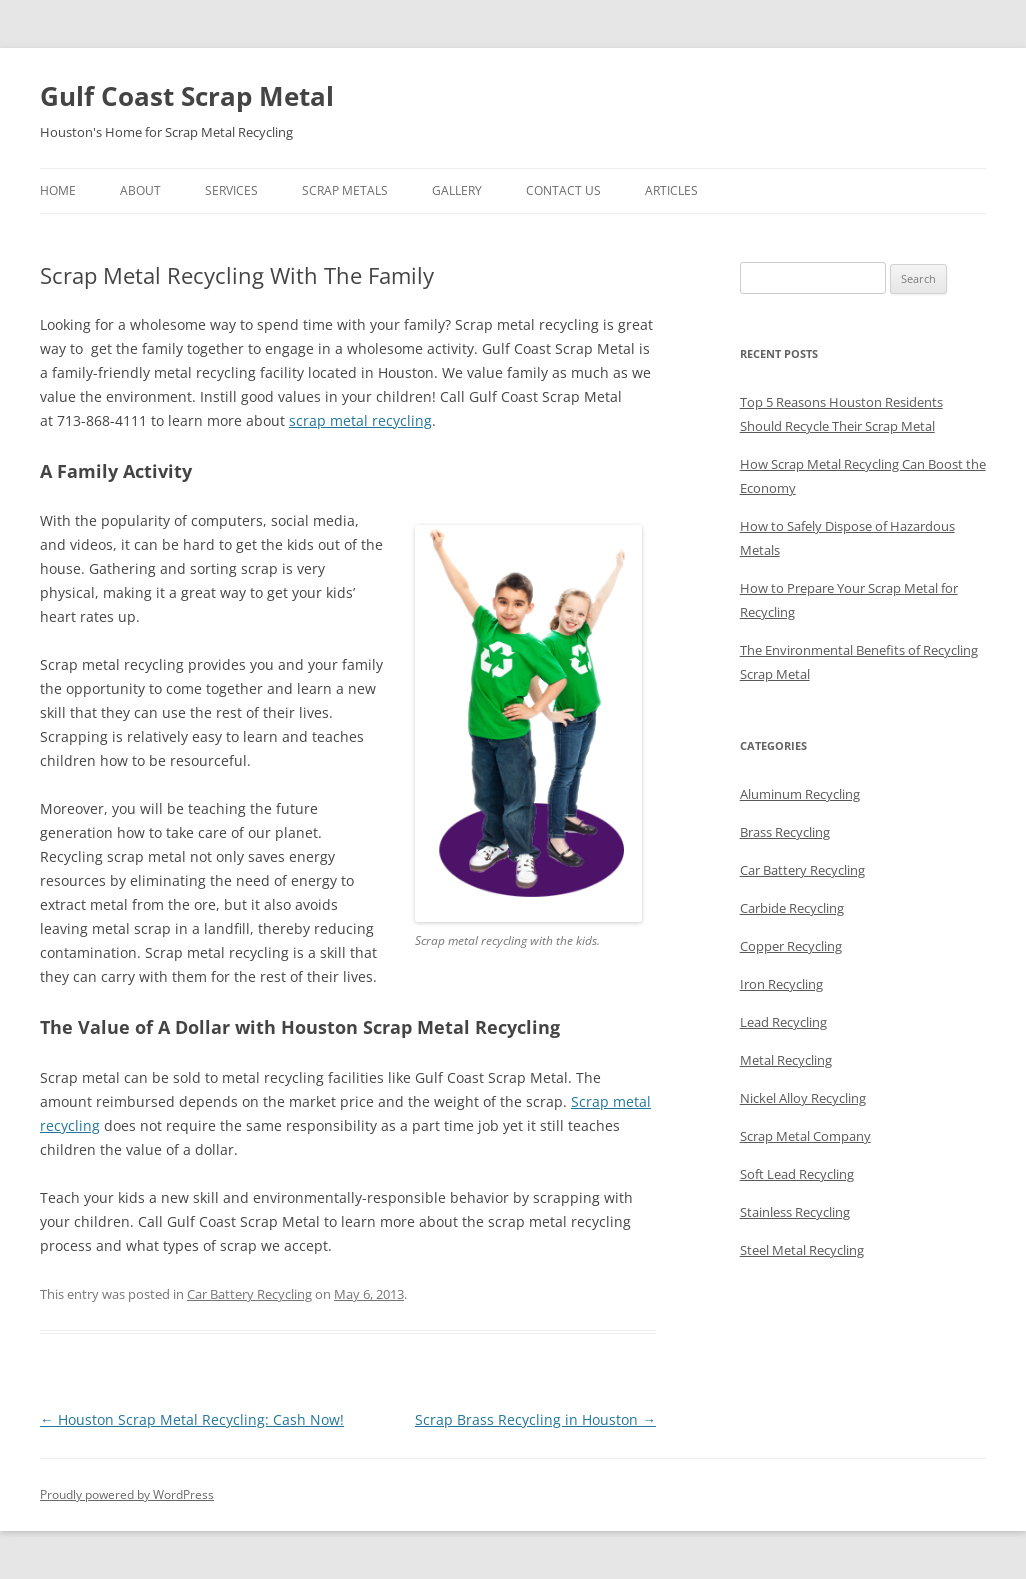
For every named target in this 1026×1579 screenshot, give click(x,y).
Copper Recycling (791, 946)
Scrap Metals (345, 190)
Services (231, 190)
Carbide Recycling (792, 908)
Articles (671, 190)
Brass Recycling (785, 832)
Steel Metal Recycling (802, 1250)
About (140, 190)
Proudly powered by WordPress (127, 1494)
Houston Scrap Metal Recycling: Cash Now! (192, 1419)
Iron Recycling (781, 984)
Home (58, 190)
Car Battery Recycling (249, 1294)
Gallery (457, 190)
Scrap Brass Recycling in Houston (535, 1419)
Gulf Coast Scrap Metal (187, 96)
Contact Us (563, 190)
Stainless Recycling (795, 1212)
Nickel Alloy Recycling (803, 1098)
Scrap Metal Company (805, 1136)
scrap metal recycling (360, 420)
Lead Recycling (783, 1022)
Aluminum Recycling (800, 794)
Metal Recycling (786, 1060)
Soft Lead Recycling (797, 1174)
